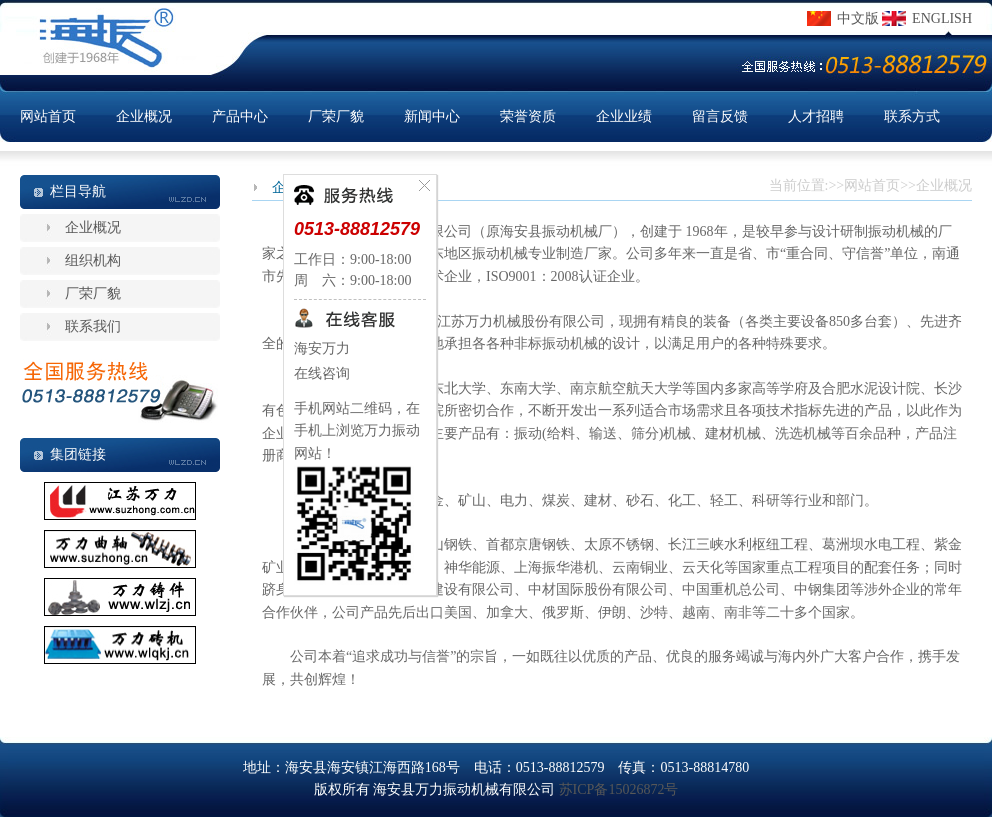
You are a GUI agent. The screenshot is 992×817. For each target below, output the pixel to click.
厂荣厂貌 (336, 116)
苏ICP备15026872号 (619, 789)
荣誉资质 (528, 116)
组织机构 (93, 260)
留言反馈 (720, 116)
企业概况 (144, 116)
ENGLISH (942, 18)
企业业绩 (624, 116)
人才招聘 (816, 116)
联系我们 (93, 326)
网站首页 (48, 116)
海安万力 (322, 348)
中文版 (858, 18)
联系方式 (912, 116)
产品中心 (240, 116)
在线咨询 (322, 373)
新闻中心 (432, 116)
